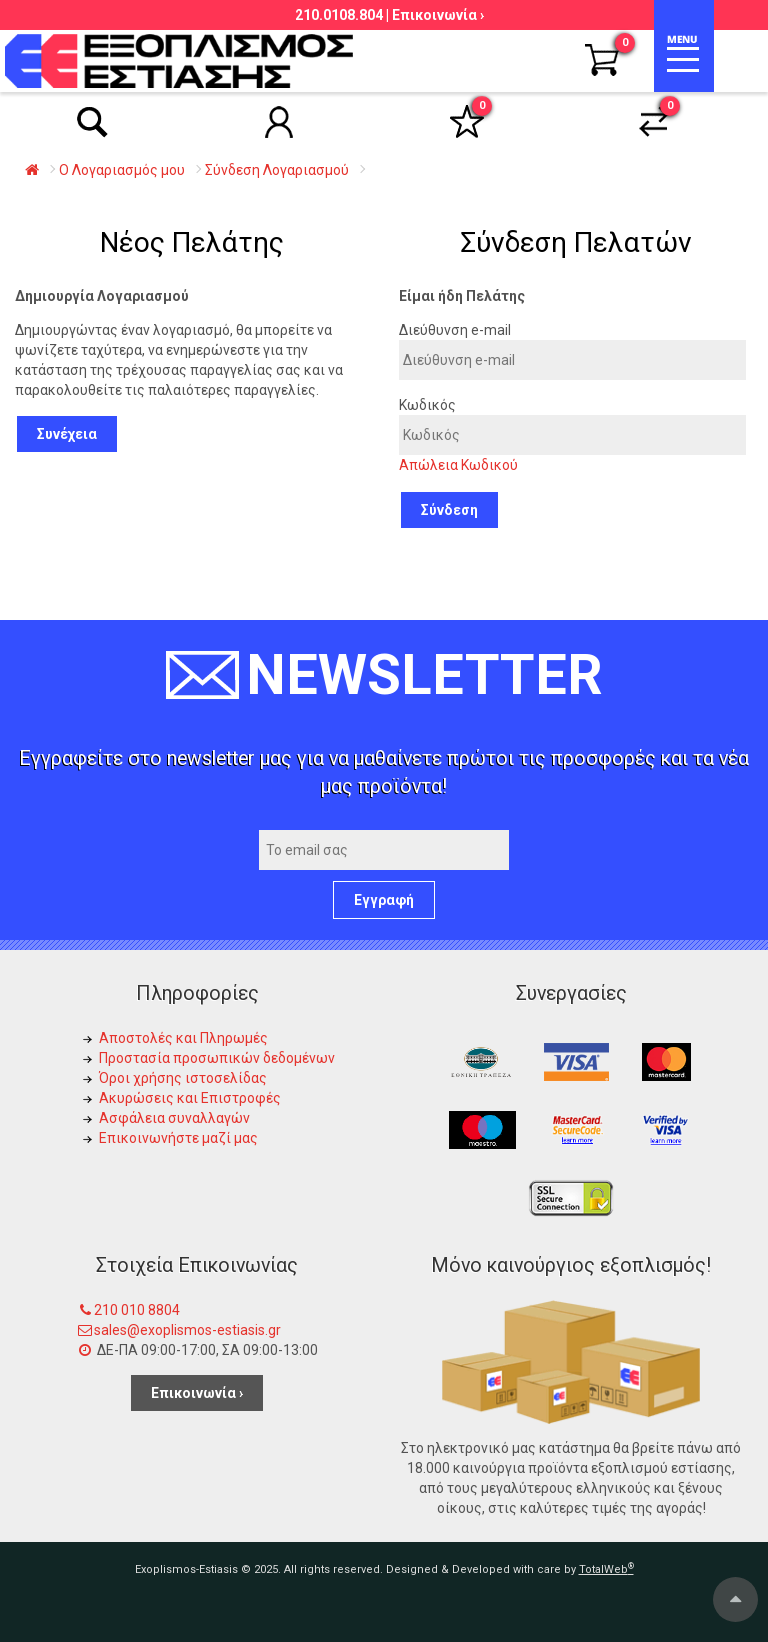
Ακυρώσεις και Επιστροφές (190, 1098)
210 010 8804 (137, 1310)
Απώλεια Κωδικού (458, 465)
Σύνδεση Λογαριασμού (277, 170)
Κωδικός (427, 405)
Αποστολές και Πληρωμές (183, 1038)
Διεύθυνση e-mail (455, 330)
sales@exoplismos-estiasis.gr (187, 1330)
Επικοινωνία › (438, 15)
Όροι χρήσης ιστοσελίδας (183, 1078)
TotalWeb (606, 1569)
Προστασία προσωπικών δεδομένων (217, 1058)
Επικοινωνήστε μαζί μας (178, 1138)
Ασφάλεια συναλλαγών (174, 1118)
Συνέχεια (67, 434)
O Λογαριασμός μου (122, 170)
